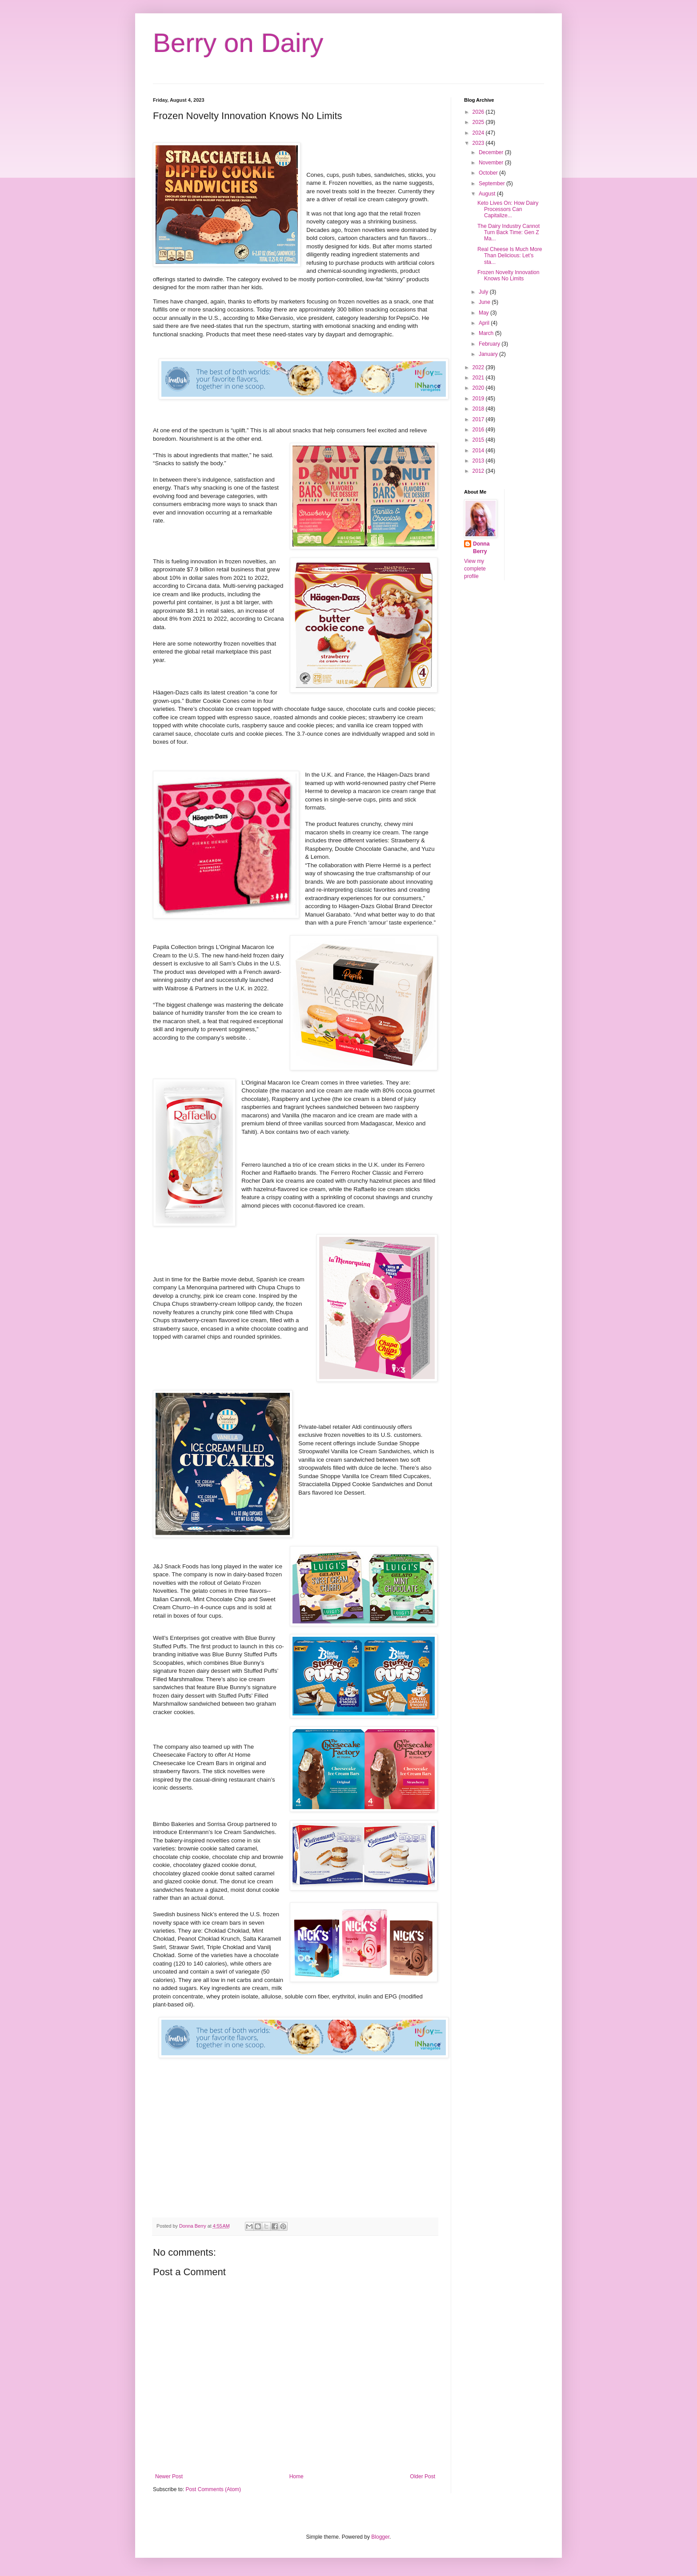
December (492, 152)
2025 (479, 122)
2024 (479, 133)
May (484, 313)
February (490, 344)
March (487, 333)
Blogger (380, 2537)
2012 (479, 471)
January (489, 354)
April (485, 323)
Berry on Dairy (238, 43)
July (484, 292)
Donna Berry (481, 547)
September (492, 183)
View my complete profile (475, 568)
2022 (479, 367)
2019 (479, 398)
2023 (479, 143)
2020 (479, 388)
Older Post (422, 2476)
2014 (479, 450)
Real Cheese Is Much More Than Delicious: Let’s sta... (509, 255)
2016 (479, 430)
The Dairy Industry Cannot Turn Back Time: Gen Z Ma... (508, 232)
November (492, 163)
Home (296, 2476)
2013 (479, 461)
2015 (479, 440)
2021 (479, 378)
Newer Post (169, 2476)
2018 (479, 409)
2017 (479, 419)
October (489, 173)
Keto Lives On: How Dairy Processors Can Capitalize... (507, 209)
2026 (479, 112)
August (488, 194)
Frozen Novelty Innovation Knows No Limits (508, 275)
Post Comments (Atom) (213, 2489)
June (485, 302)
